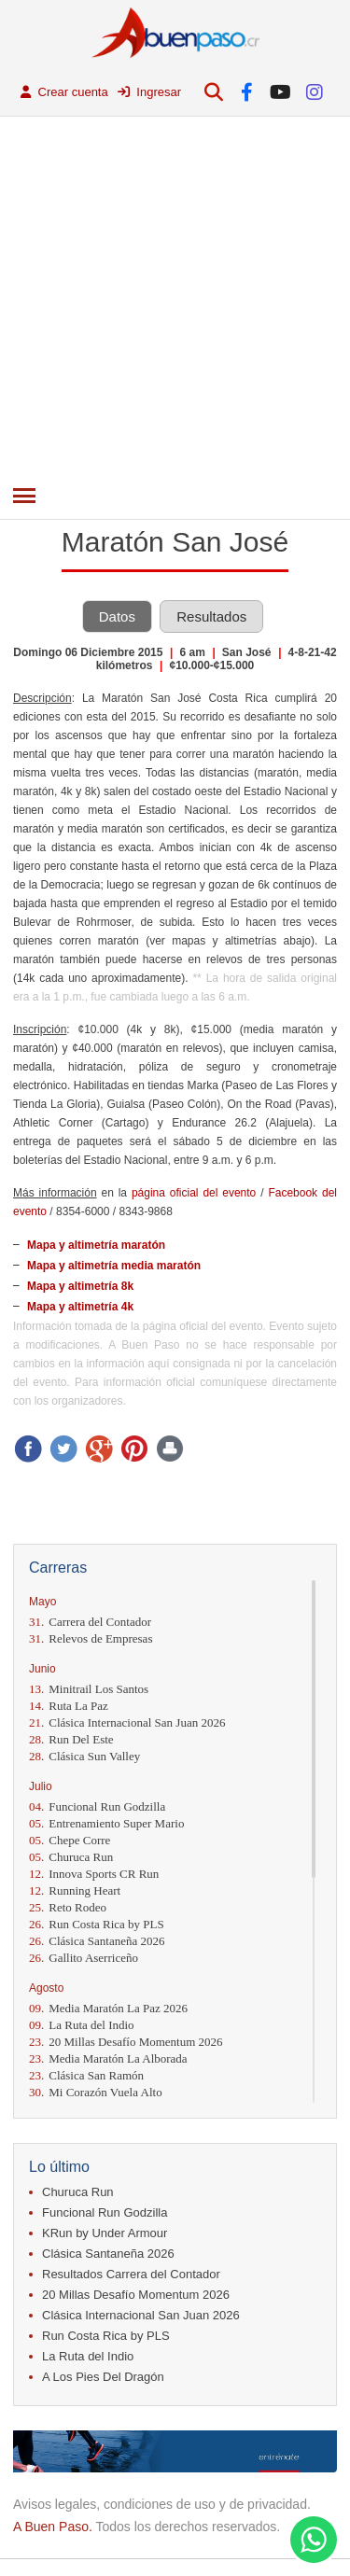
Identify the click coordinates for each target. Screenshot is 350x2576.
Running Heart (74, 1890)
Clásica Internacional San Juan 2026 (127, 1722)
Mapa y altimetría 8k (80, 1286)
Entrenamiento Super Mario (106, 1823)
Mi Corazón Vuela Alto (95, 2092)
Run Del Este (71, 1739)
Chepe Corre (69, 1840)
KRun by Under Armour (104, 2233)
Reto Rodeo (67, 1907)
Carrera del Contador (90, 1622)
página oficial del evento (194, 1192)
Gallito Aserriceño (83, 1958)
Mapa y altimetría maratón (96, 1245)
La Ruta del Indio (81, 2025)
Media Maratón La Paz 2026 (108, 2008)
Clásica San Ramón (86, 2075)
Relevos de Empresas (90, 1638)
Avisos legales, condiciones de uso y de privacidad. (162, 2504)
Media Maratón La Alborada (108, 2058)
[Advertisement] (175, 301)
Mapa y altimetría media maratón (114, 1265)
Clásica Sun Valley (84, 1756)
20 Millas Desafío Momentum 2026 (126, 2042)
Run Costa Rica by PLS (96, 1924)
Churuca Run (71, 1857)
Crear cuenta (64, 92)
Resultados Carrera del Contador (131, 2274)
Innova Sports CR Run (94, 1874)
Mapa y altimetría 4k (80, 1306)
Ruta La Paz (68, 1706)
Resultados (211, 616)
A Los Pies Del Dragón (103, 2377)
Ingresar (149, 92)
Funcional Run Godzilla (97, 1806)
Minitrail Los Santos (88, 1689)
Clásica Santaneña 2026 (96, 1941)
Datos (117, 616)
